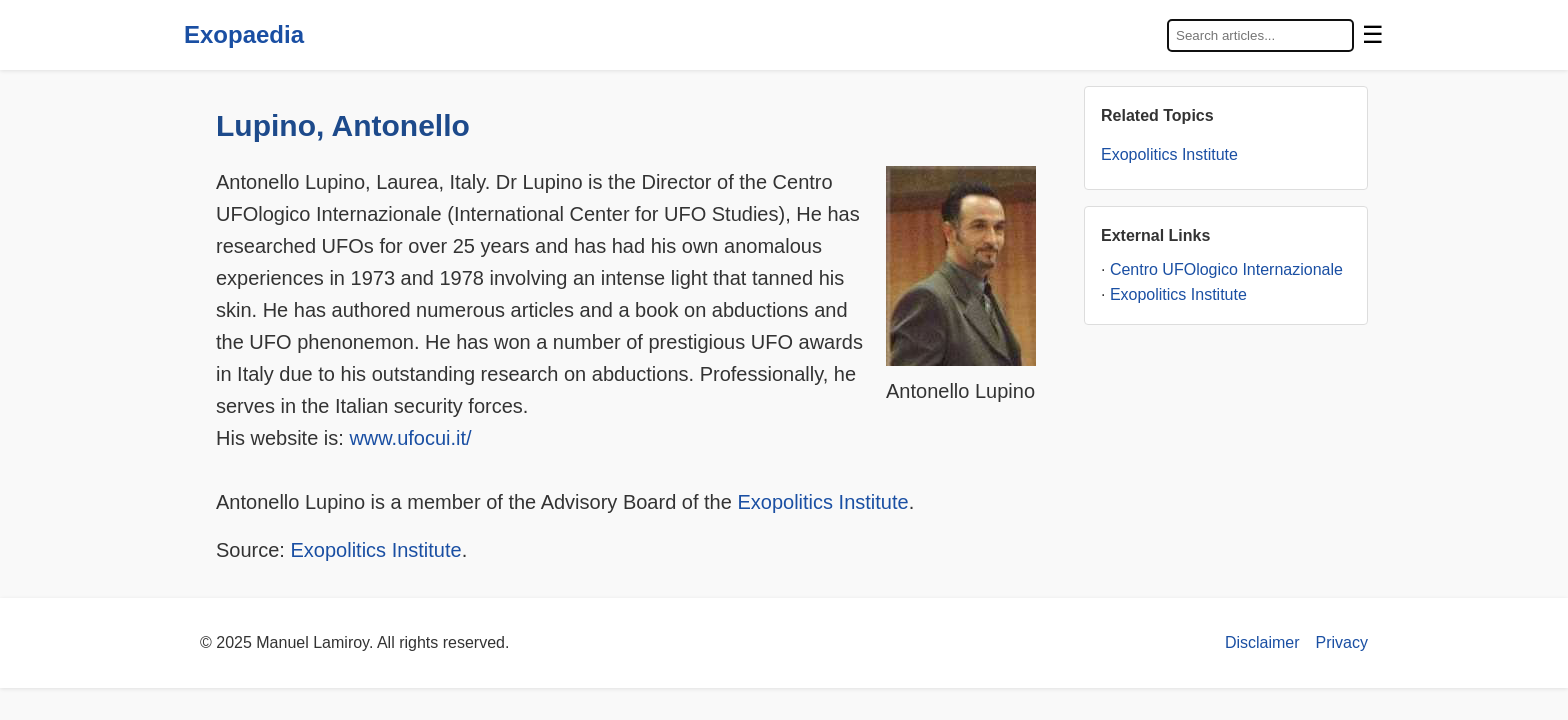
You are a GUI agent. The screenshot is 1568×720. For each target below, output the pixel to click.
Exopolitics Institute (822, 502)
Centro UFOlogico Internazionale (1226, 269)
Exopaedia (244, 34)
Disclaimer (1262, 642)
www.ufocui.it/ (410, 438)
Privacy (1342, 642)
